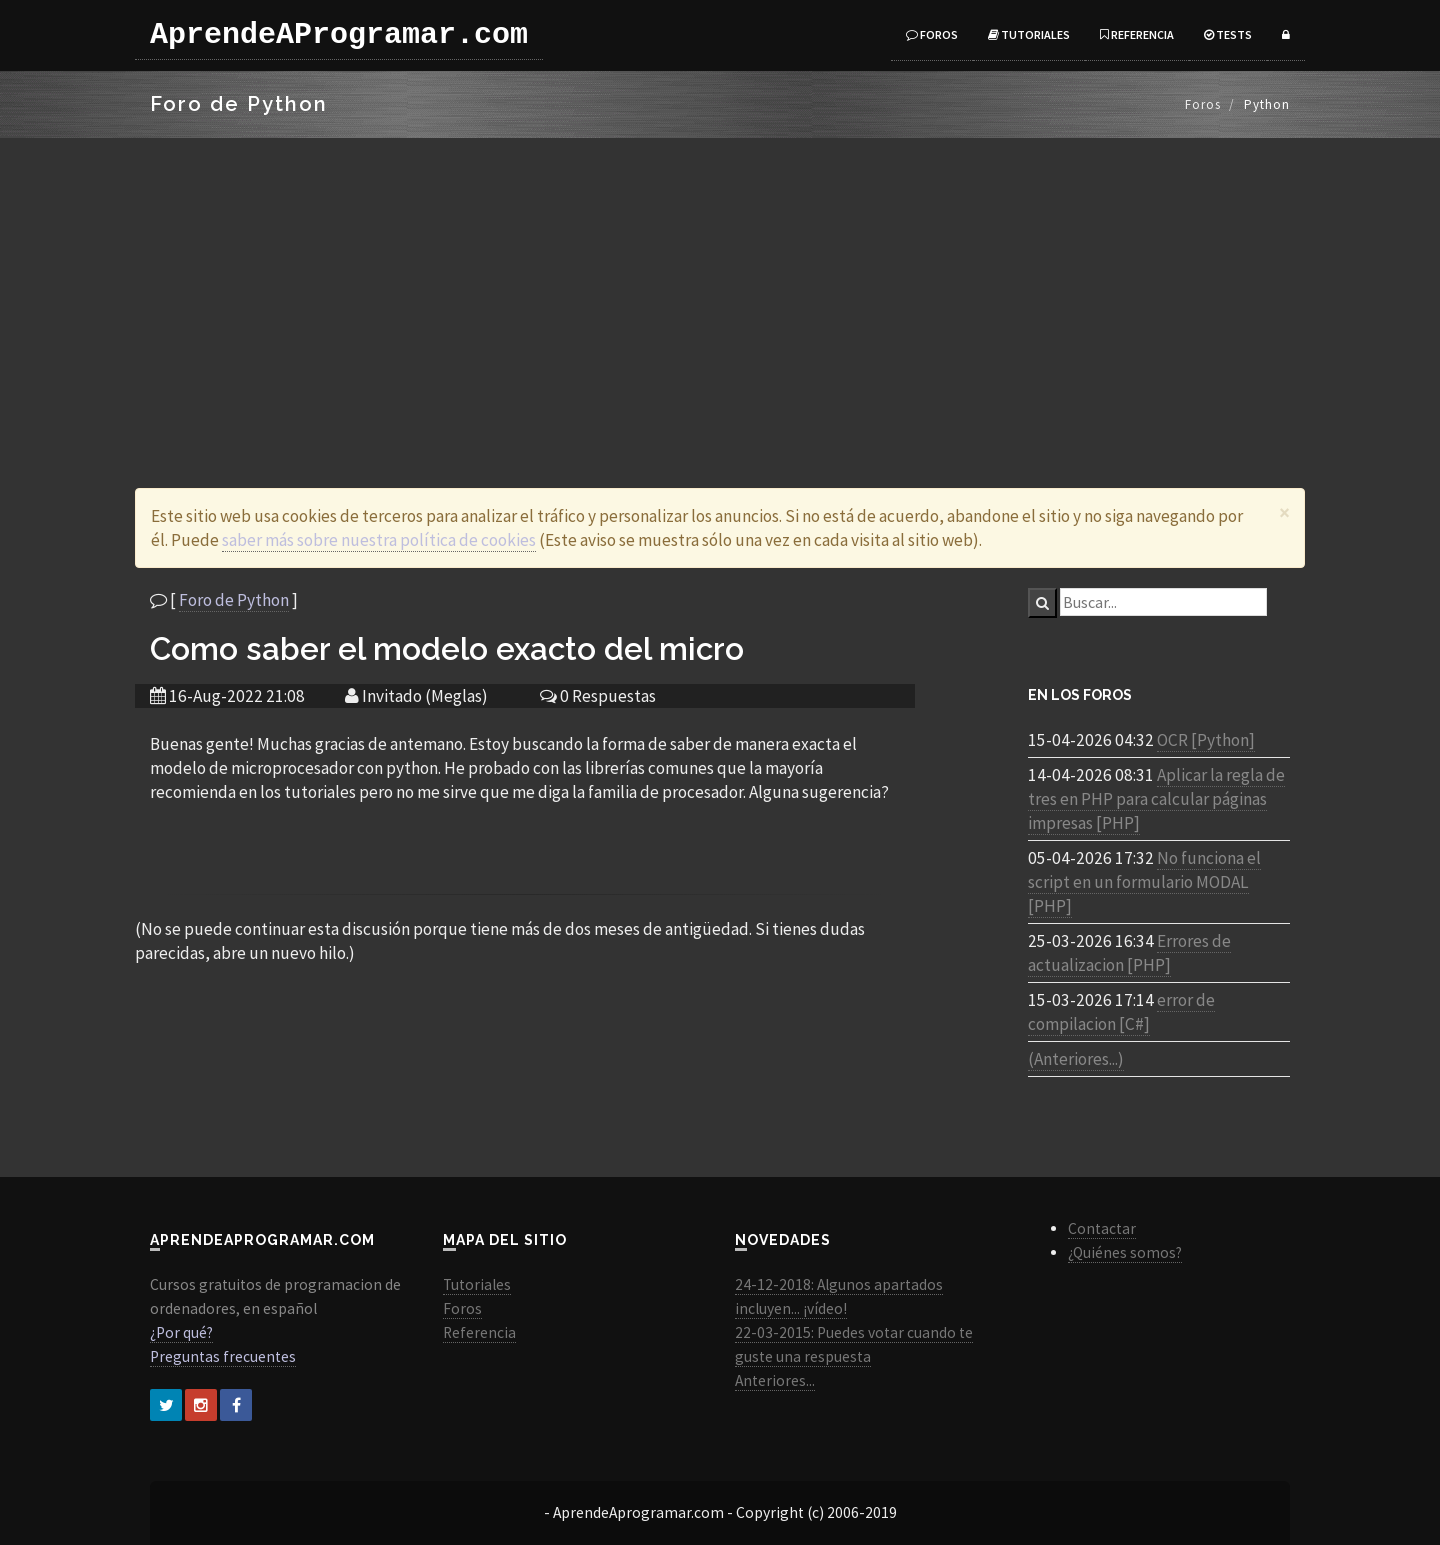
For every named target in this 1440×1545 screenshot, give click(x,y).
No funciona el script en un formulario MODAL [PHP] (1144, 882)
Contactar (1102, 1228)
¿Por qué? (181, 1332)
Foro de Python (234, 600)
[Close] (1284, 512)
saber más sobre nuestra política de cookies (379, 540)
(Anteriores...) (1076, 1059)
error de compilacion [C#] (1121, 1012)
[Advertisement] (720, 288)
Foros (932, 34)
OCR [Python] (1206, 740)
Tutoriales (1029, 34)
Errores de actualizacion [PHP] (1129, 953)
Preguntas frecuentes (223, 1356)
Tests (1228, 34)
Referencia (1137, 34)
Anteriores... (775, 1380)
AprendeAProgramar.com (339, 35)
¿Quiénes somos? (1125, 1252)
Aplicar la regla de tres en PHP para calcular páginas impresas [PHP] (1156, 799)
